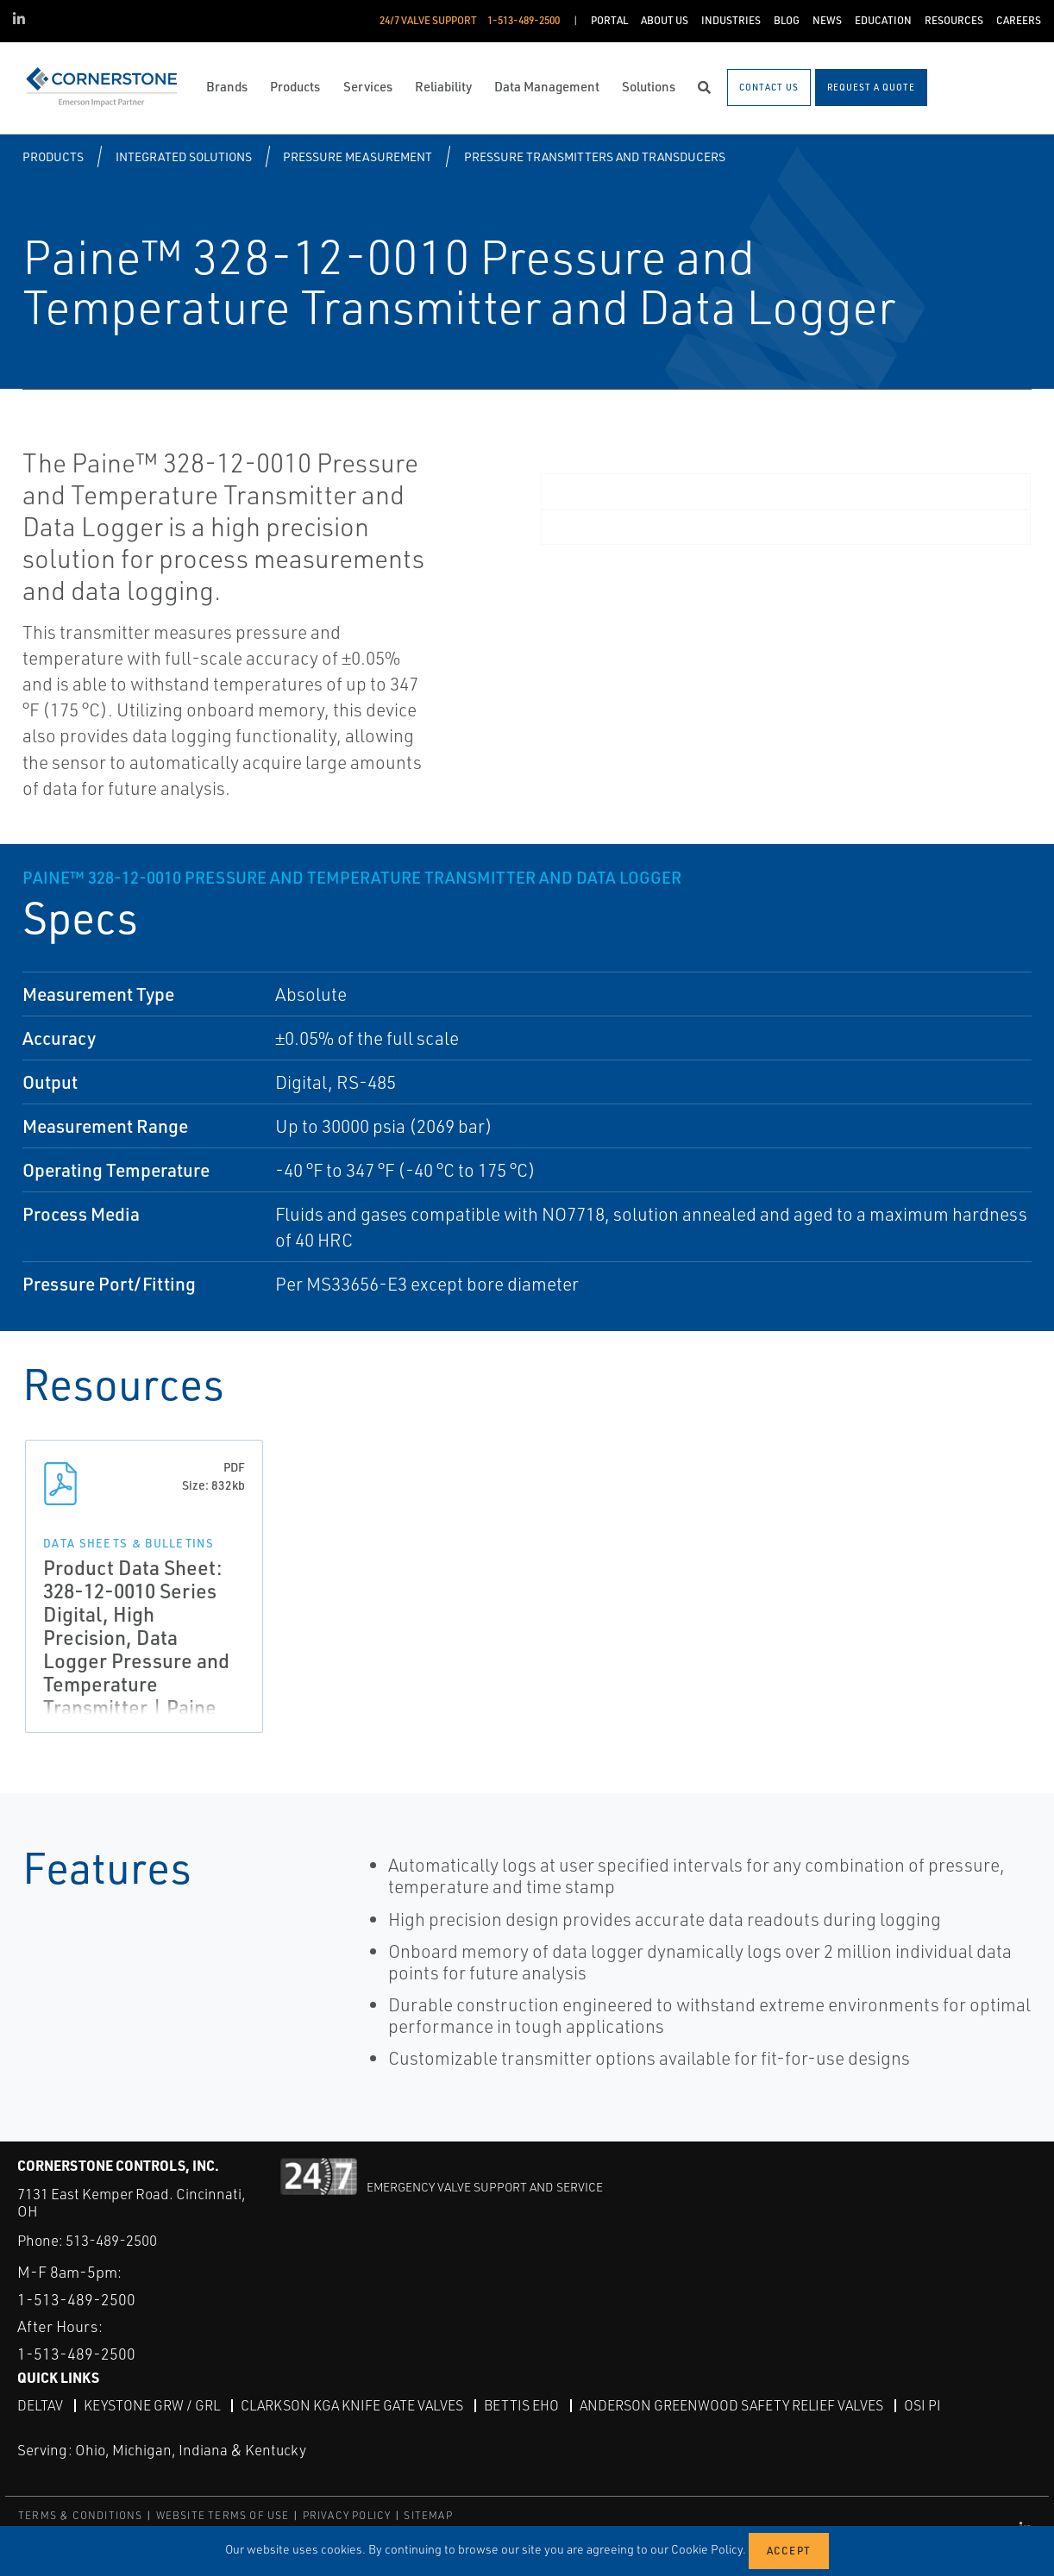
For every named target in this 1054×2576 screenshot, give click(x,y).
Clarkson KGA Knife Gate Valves (352, 2405)
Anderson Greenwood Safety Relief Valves (731, 2405)
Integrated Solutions (184, 156)
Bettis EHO (521, 2405)
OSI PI (922, 2405)
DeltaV (40, 2405)
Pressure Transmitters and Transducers (594, 156)
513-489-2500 (111, 2240)
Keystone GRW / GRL (152, 2405)
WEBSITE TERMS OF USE (223, 2515)
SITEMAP (428, 2515)
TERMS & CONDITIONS (80, 2515)
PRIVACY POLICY (347, 2515)
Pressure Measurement (357, 156)
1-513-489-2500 (76, 2299)
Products (53, 156)
